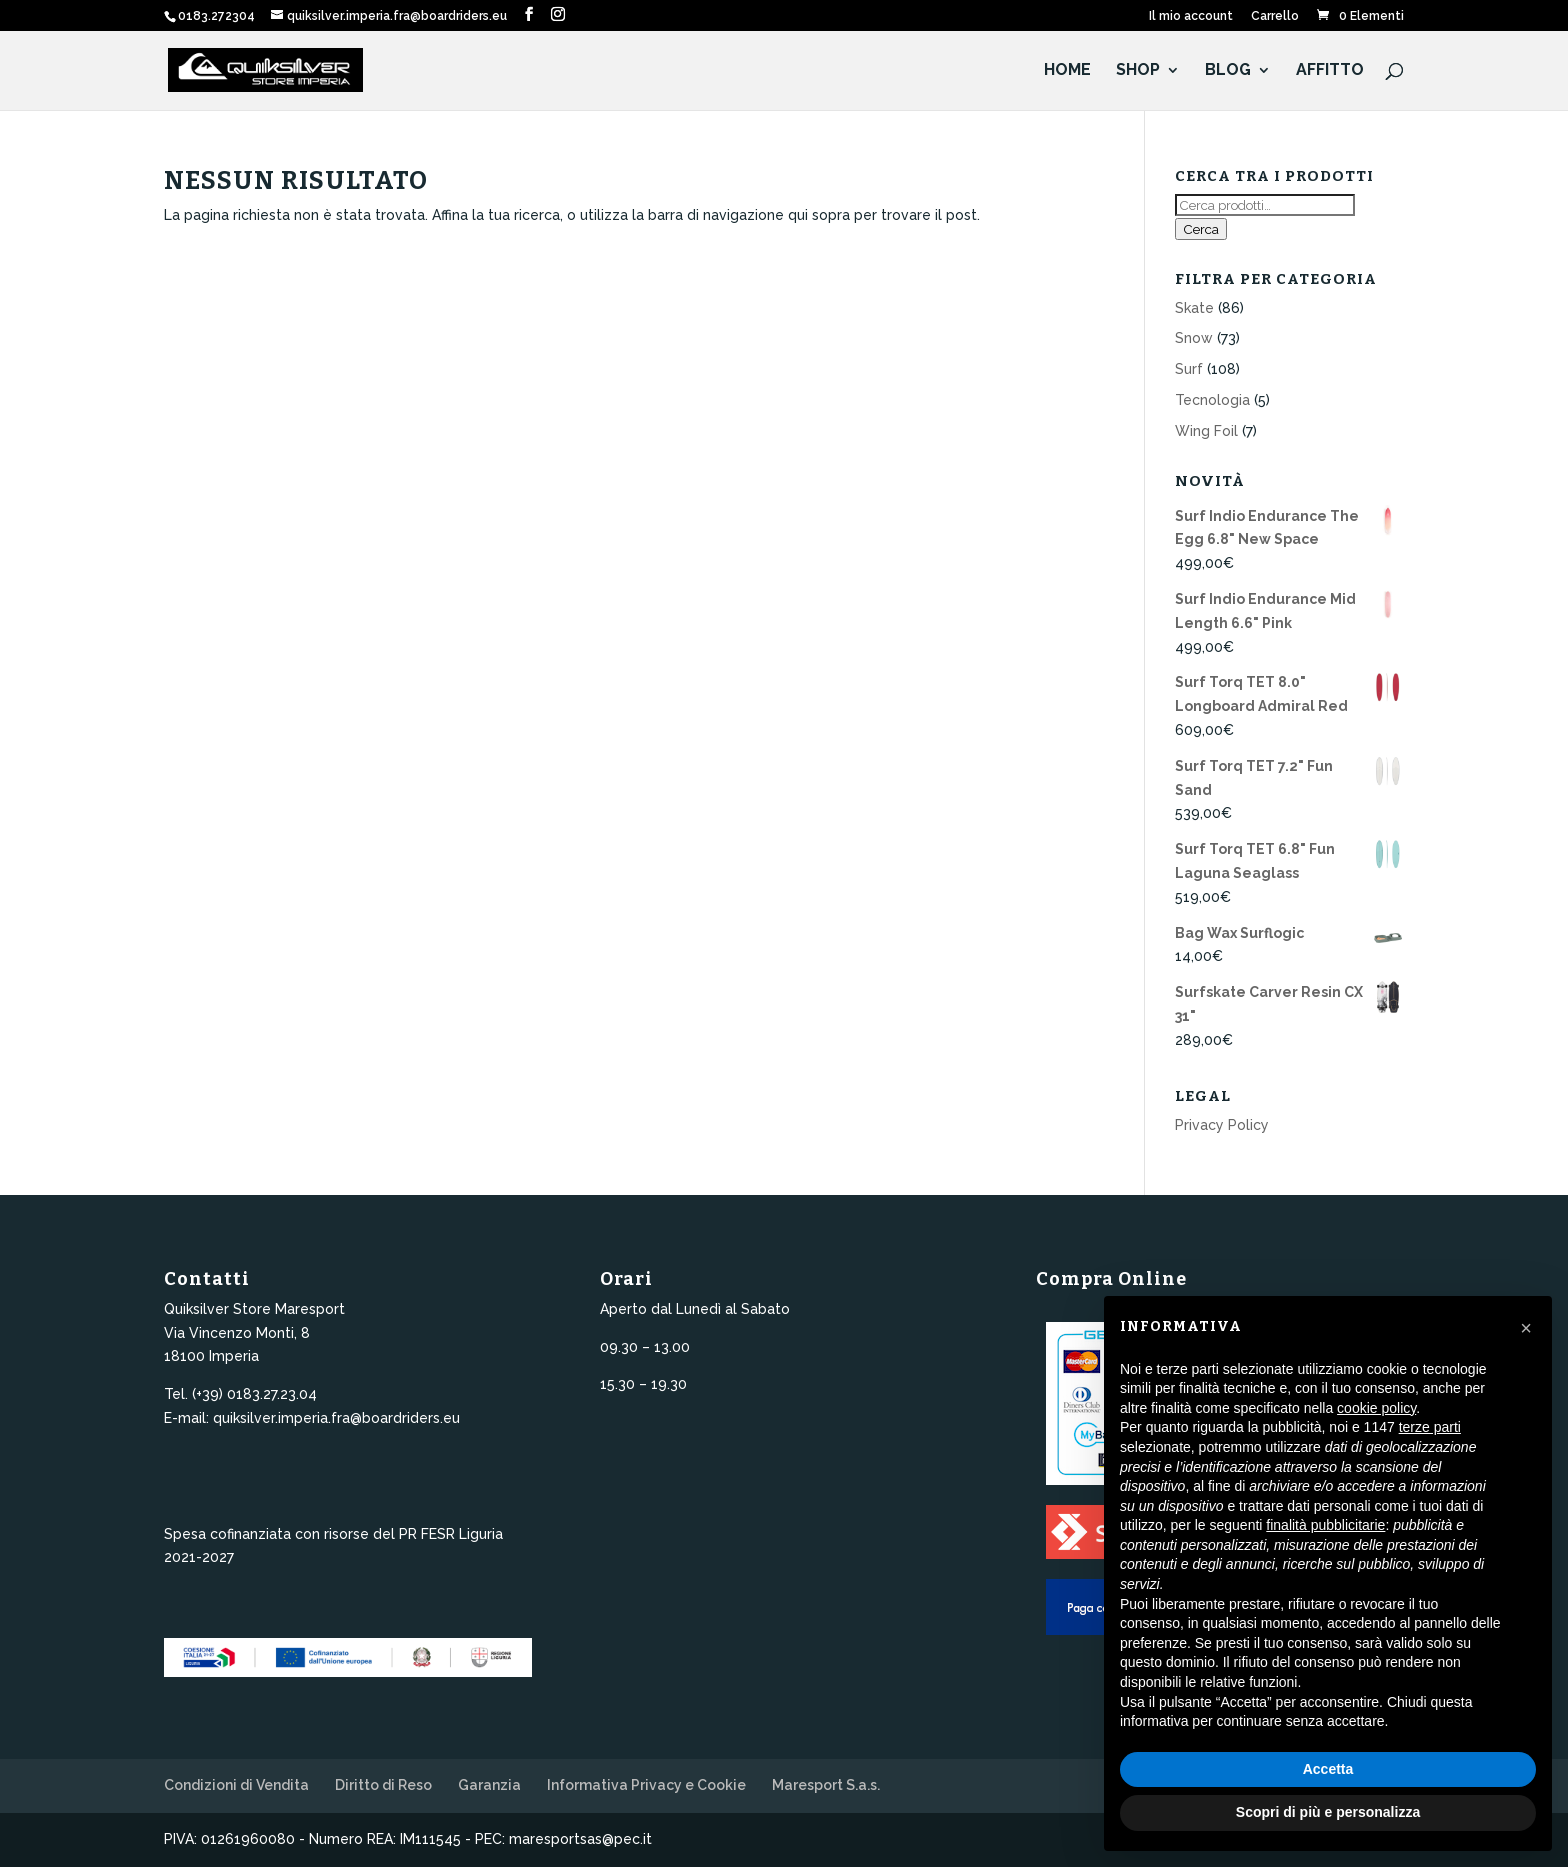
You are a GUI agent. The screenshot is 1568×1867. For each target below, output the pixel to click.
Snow (1194, 338)
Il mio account (1191, 16)
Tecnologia (1212, 400)
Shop (1138, 71)
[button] (1526, 1328)
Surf (1189, 369)
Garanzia (489, 1785)
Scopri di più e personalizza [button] (1328, 1812)
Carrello (1275, 16)
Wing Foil (1206, 431)
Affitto (1330, 71)
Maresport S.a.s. (826, 1785)
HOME (1067, 71)
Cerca (1201, 229)
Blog (1228, 71)
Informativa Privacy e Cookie (646, 1785)
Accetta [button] (1328, 1769)
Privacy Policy (1222, 1125)
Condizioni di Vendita (236, 1785)
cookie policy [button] (1376, 1408)
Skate (1194, 308)
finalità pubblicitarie (1325, 1525)
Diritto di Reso (383, 1785)
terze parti (1430, 1427)
